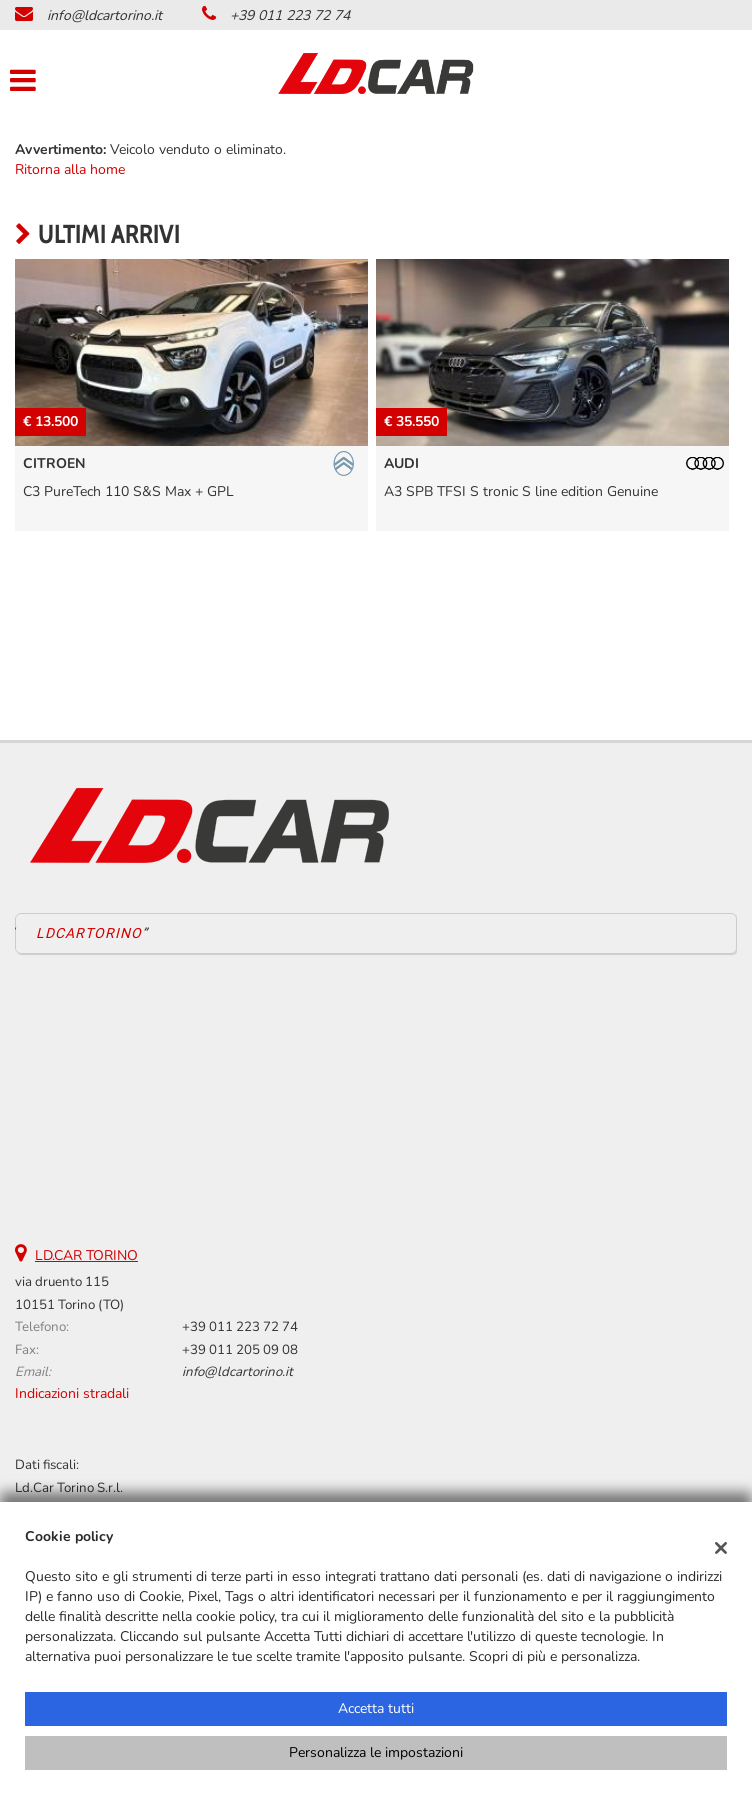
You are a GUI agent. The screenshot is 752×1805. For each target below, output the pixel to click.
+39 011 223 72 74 (290, 15)
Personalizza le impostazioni (376, 1752)
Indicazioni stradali (72, 1393)
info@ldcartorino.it (104, 15)
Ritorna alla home (70, 169)
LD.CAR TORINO (86, 1255)
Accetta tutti (376, 1708)
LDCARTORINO (89, 933)
